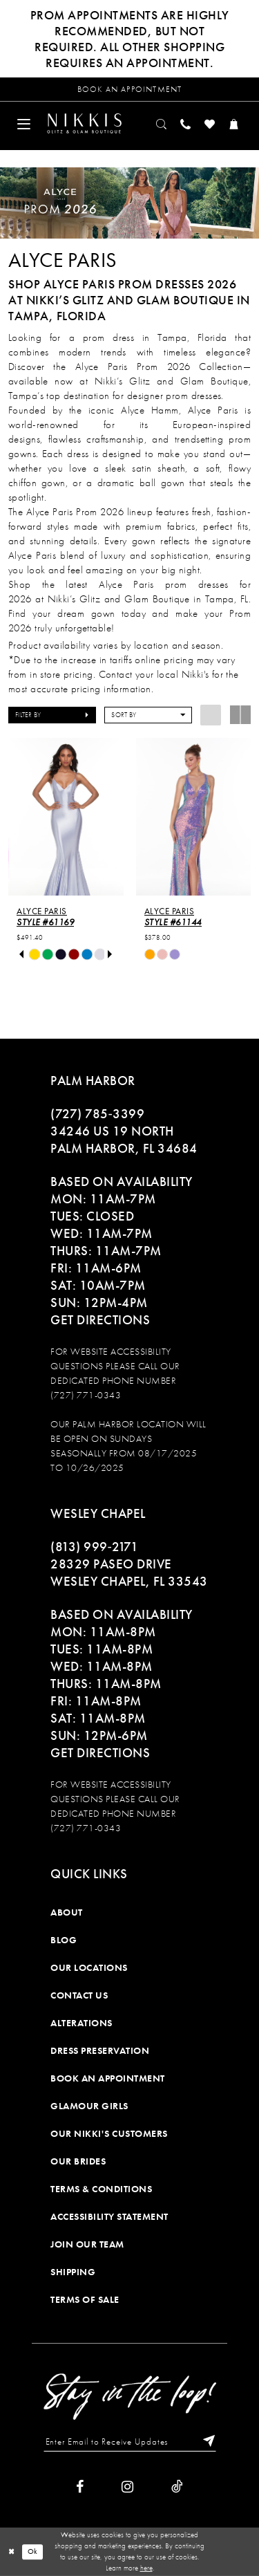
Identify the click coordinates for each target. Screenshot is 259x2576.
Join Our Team (87, 2244)
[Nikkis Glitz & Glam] (84, 123)
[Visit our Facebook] (80, 2487)
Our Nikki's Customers (109, 2133)
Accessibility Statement (109, 2216)
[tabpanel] (34, 954)
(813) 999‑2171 (94, 1546)
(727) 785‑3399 (97, 1113)
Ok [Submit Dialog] (33, 2552)
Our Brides (78, 2161)
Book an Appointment (107, 2078)
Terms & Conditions (101, 2189)
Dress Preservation (99, 2050)
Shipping (72, 2271)
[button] (23, 123)
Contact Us (79, 1995)
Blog (63, 1940)
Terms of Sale (84, 2299)
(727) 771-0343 (85, 1395)
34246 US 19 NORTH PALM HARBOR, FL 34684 (124, 1139)
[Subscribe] (205, 2442)
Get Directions (100, 1319)
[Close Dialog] (11, 2551)
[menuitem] (23, 123)
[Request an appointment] (129, 89)
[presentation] (66, 817)
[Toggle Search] (162, 123)
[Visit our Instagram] (127, 2487)
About (66, 1912)
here (146, 2568)
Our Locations (89, 1967)
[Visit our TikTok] (177, 2486)
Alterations (81, 2023)
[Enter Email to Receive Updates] (130, 2442)
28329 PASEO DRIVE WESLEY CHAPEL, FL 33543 (129, 1572)
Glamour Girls (89, 2106)
